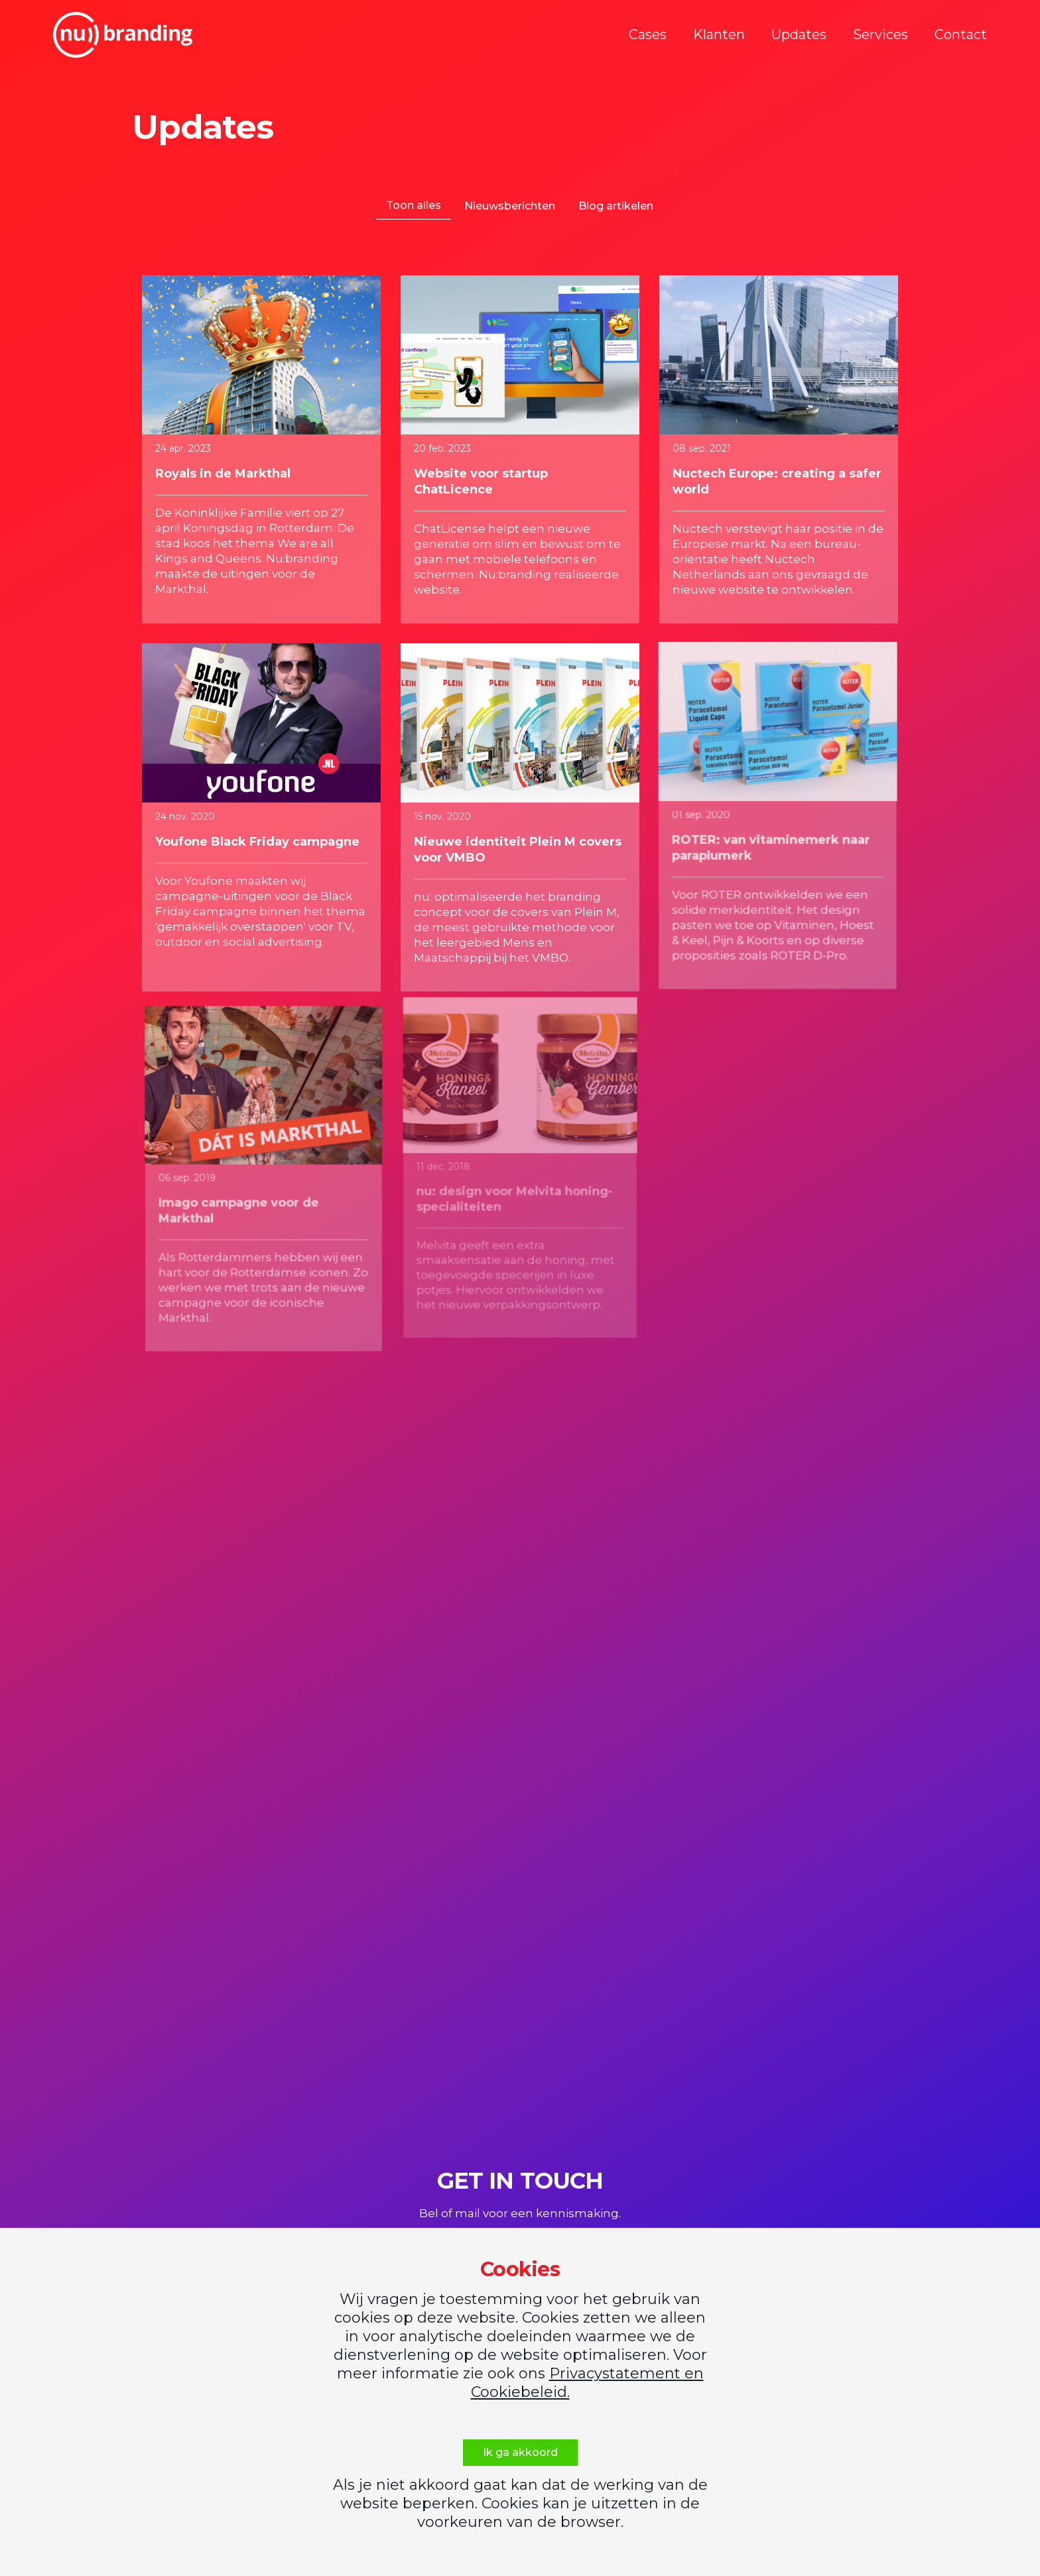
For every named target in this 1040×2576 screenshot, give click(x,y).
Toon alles (413, 205)
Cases (648, 34)
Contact (961, 34)
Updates (798, 34)
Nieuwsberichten (509, 206)
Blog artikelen (615, 206)
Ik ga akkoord (520, 2452)
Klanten (719, 34)
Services (880, 34)
